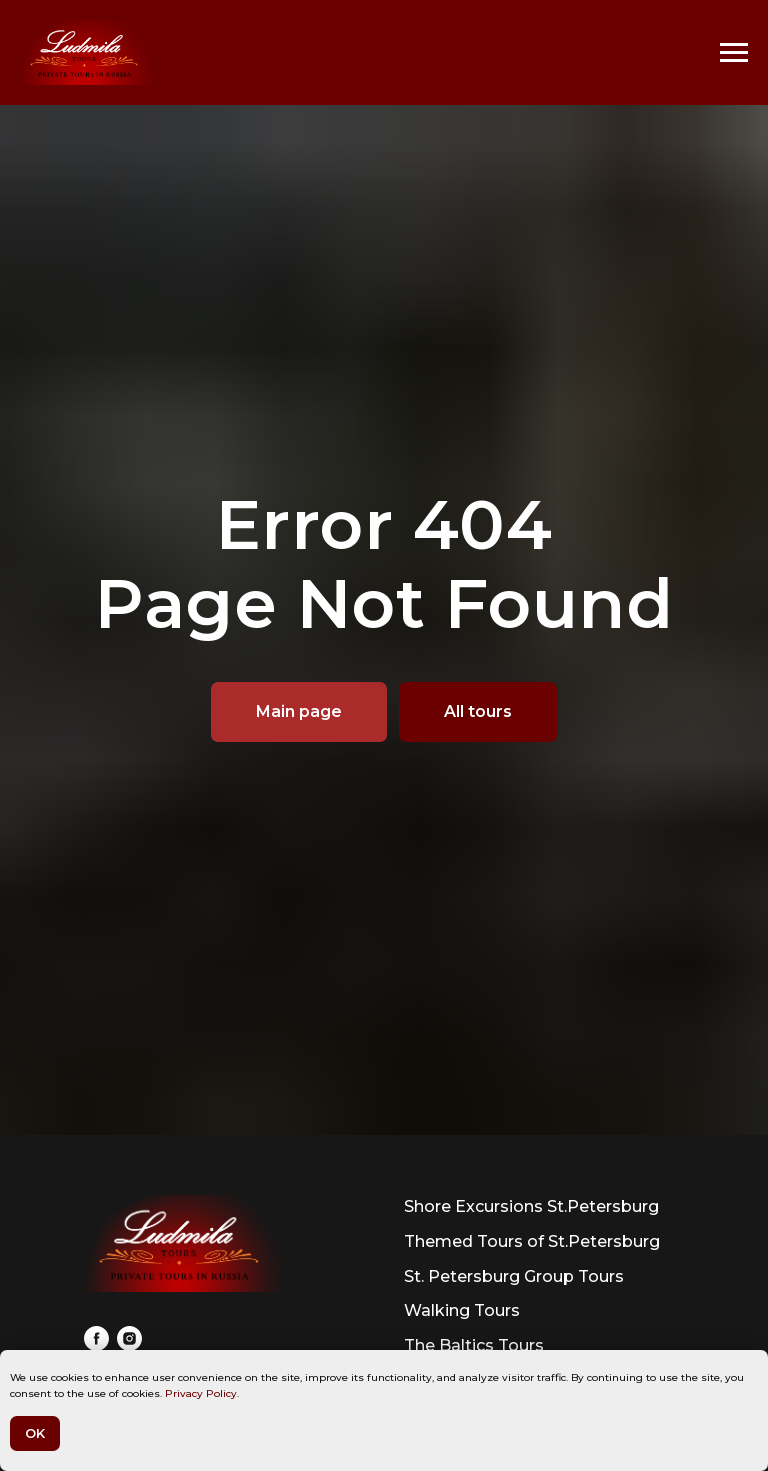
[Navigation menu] (734, 53)
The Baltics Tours (474, 1345)
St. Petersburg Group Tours (514, 1276)
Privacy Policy (201, 1393)
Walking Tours (462, 1310)
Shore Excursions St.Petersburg (531, 1206)
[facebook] (96, 1338)
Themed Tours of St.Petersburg (532, 1241)
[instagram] (129, 1338)
